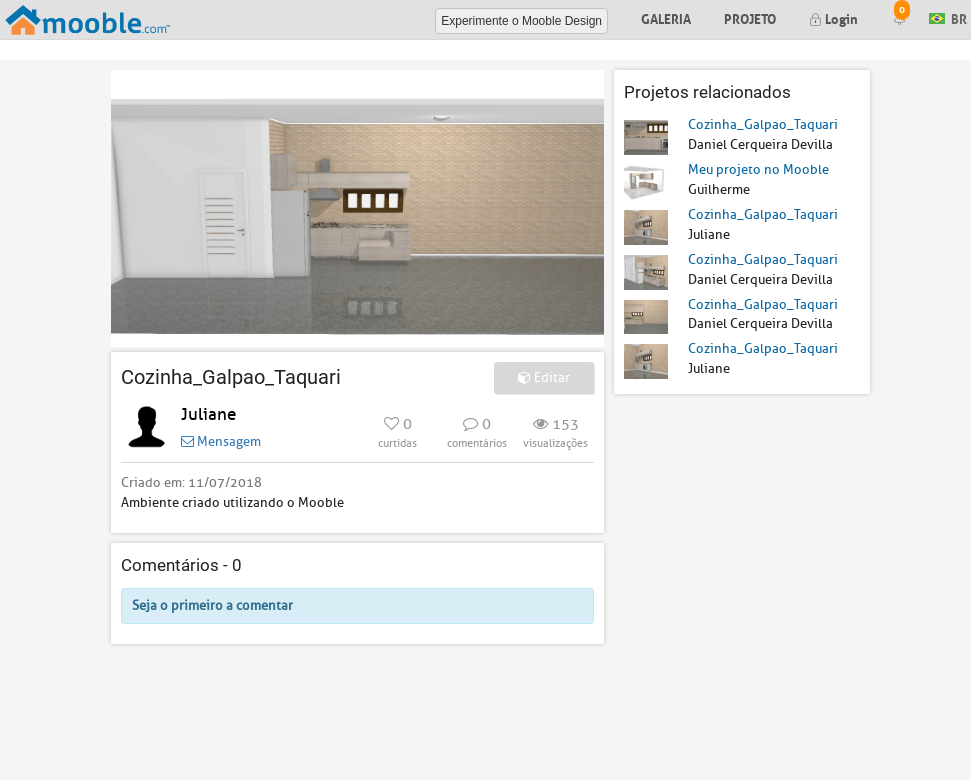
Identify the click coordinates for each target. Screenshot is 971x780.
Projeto (750, 17)
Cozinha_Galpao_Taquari (763, 124)
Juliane (208, 414)
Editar (544, 377)
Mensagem (221, 441)
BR (948, 17)
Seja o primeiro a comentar (212, 605)
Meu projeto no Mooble (758, 169)
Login (833, 17)
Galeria (666, 17)
